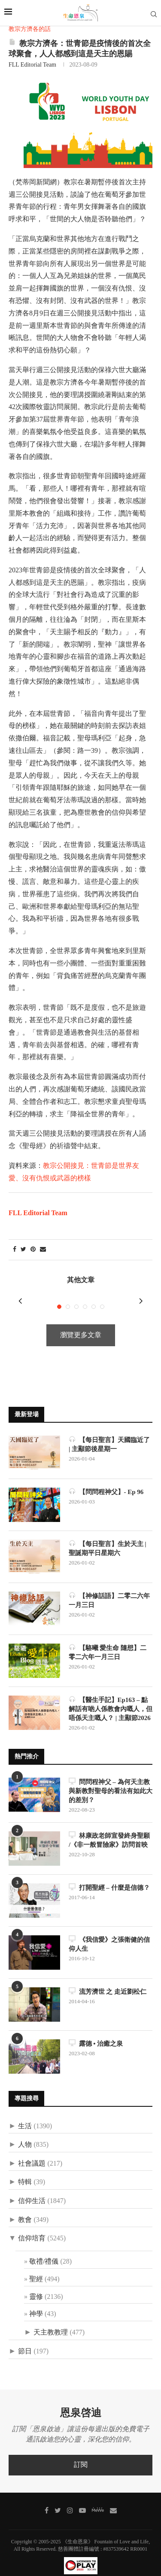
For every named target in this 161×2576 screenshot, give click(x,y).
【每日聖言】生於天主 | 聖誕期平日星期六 (107, 1537)
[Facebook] (47, 2499)
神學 (36, 2303)
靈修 (36, 2285)
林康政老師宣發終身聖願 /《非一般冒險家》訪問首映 (109, 1828)
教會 (25, 2208)
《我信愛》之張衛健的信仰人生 (109, 1932)
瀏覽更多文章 (80, 1324)
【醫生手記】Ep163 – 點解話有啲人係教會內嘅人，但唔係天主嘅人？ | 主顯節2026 (110, 1697)
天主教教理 (50, 2321)
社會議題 (32, 2152)
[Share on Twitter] (23, 1249)
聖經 (36, 2268)
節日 (25, 2340)
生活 (25, 2115)
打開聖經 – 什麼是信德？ (109, 1876)
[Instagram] (70, 2499)
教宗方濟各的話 (30, 29)
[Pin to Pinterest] (33, 1249)
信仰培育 (32, 2227)
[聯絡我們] (113, 2499)
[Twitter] (58, 2499)
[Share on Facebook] (14, 1249)
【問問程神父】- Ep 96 (106, 1480)
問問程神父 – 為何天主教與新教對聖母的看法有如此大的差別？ (110, 1779)
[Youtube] (82, 2499)
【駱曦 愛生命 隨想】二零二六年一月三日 (107, 1641)
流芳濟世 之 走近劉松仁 (107, 1980)
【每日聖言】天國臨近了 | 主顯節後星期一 (109, 1433)
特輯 (25, 2171)
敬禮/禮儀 (43, 2250)
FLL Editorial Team (32, 65)
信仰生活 (32, 2190)
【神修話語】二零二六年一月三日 (109, 1589)
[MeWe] (98, 2500)
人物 (25, 2133)
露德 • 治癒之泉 (96, 2032)
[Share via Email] (43, 1249)
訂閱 (81, 2453)
